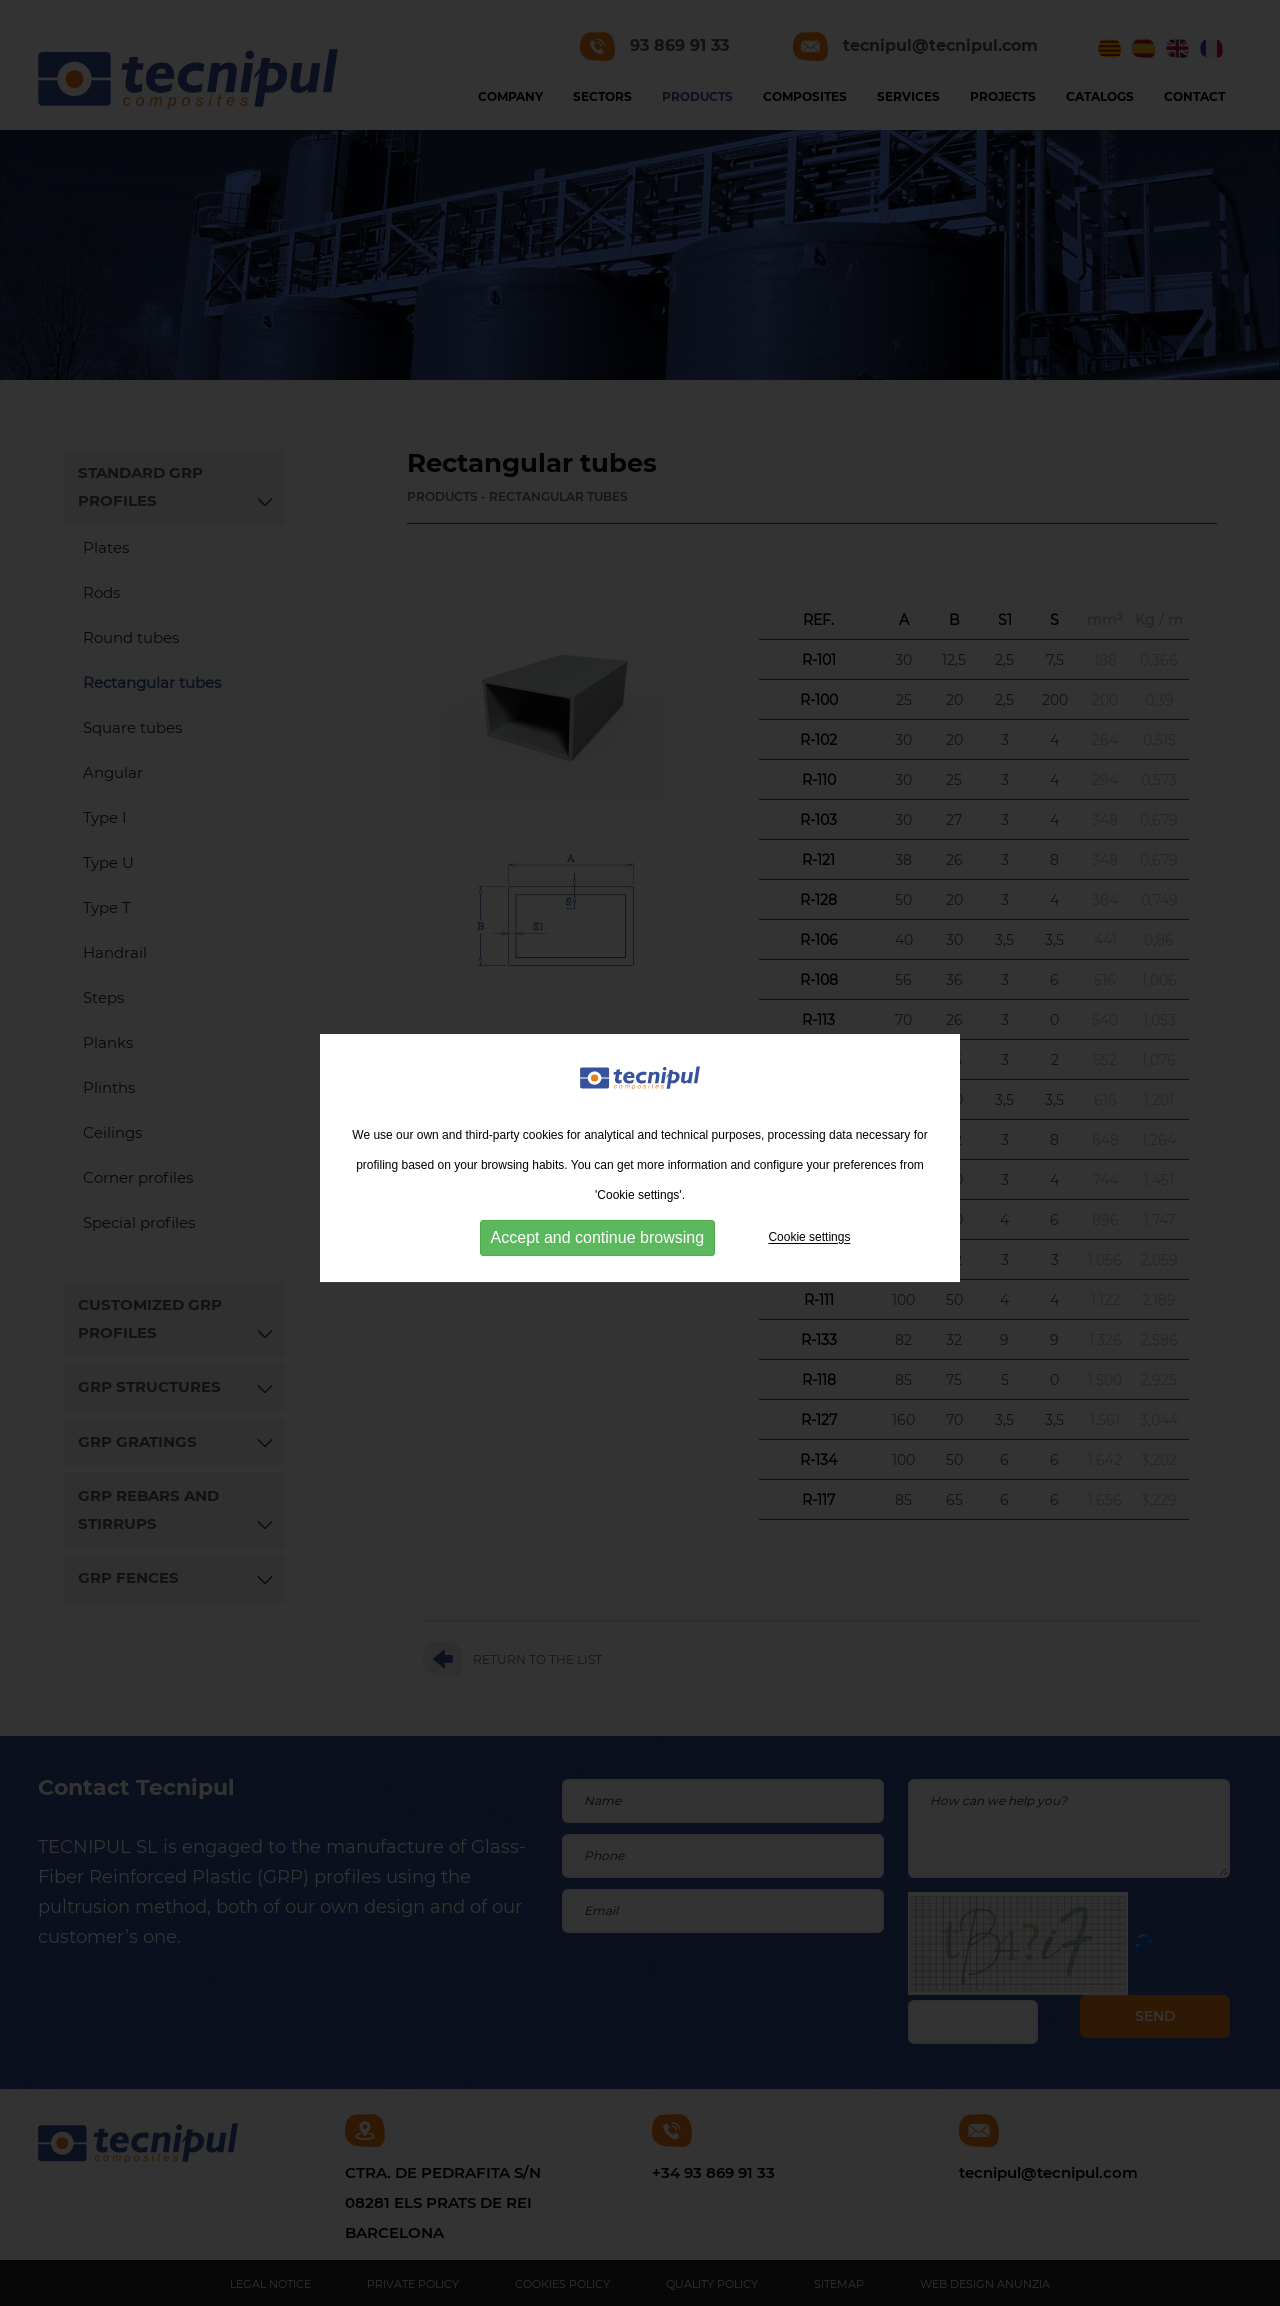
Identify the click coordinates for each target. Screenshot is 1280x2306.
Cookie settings (809, 1246)
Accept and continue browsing (597, 1246)
